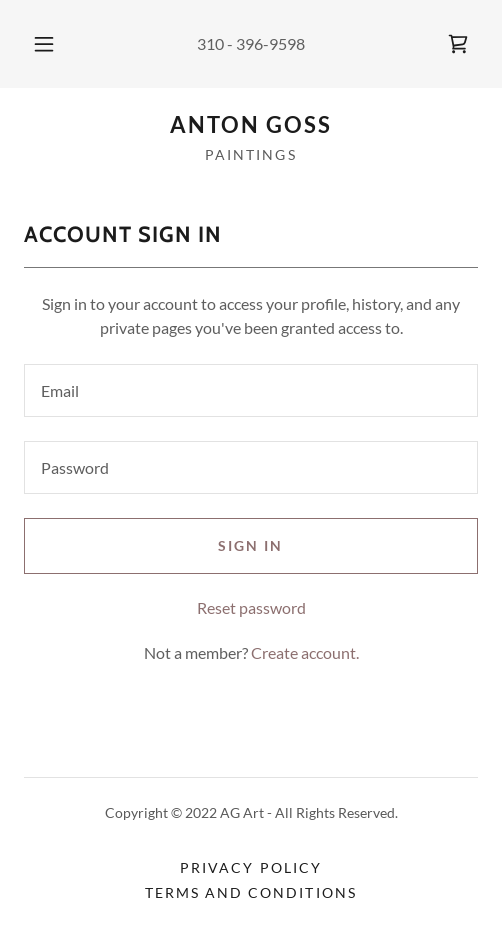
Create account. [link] (305, 652)
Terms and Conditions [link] (250, 892)
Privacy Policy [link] (250, 867)
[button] (44, 44)
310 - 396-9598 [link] (251, 43)
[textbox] (251, 390)
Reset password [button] (251, 607)
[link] (458, 44)
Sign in (250, 545)
